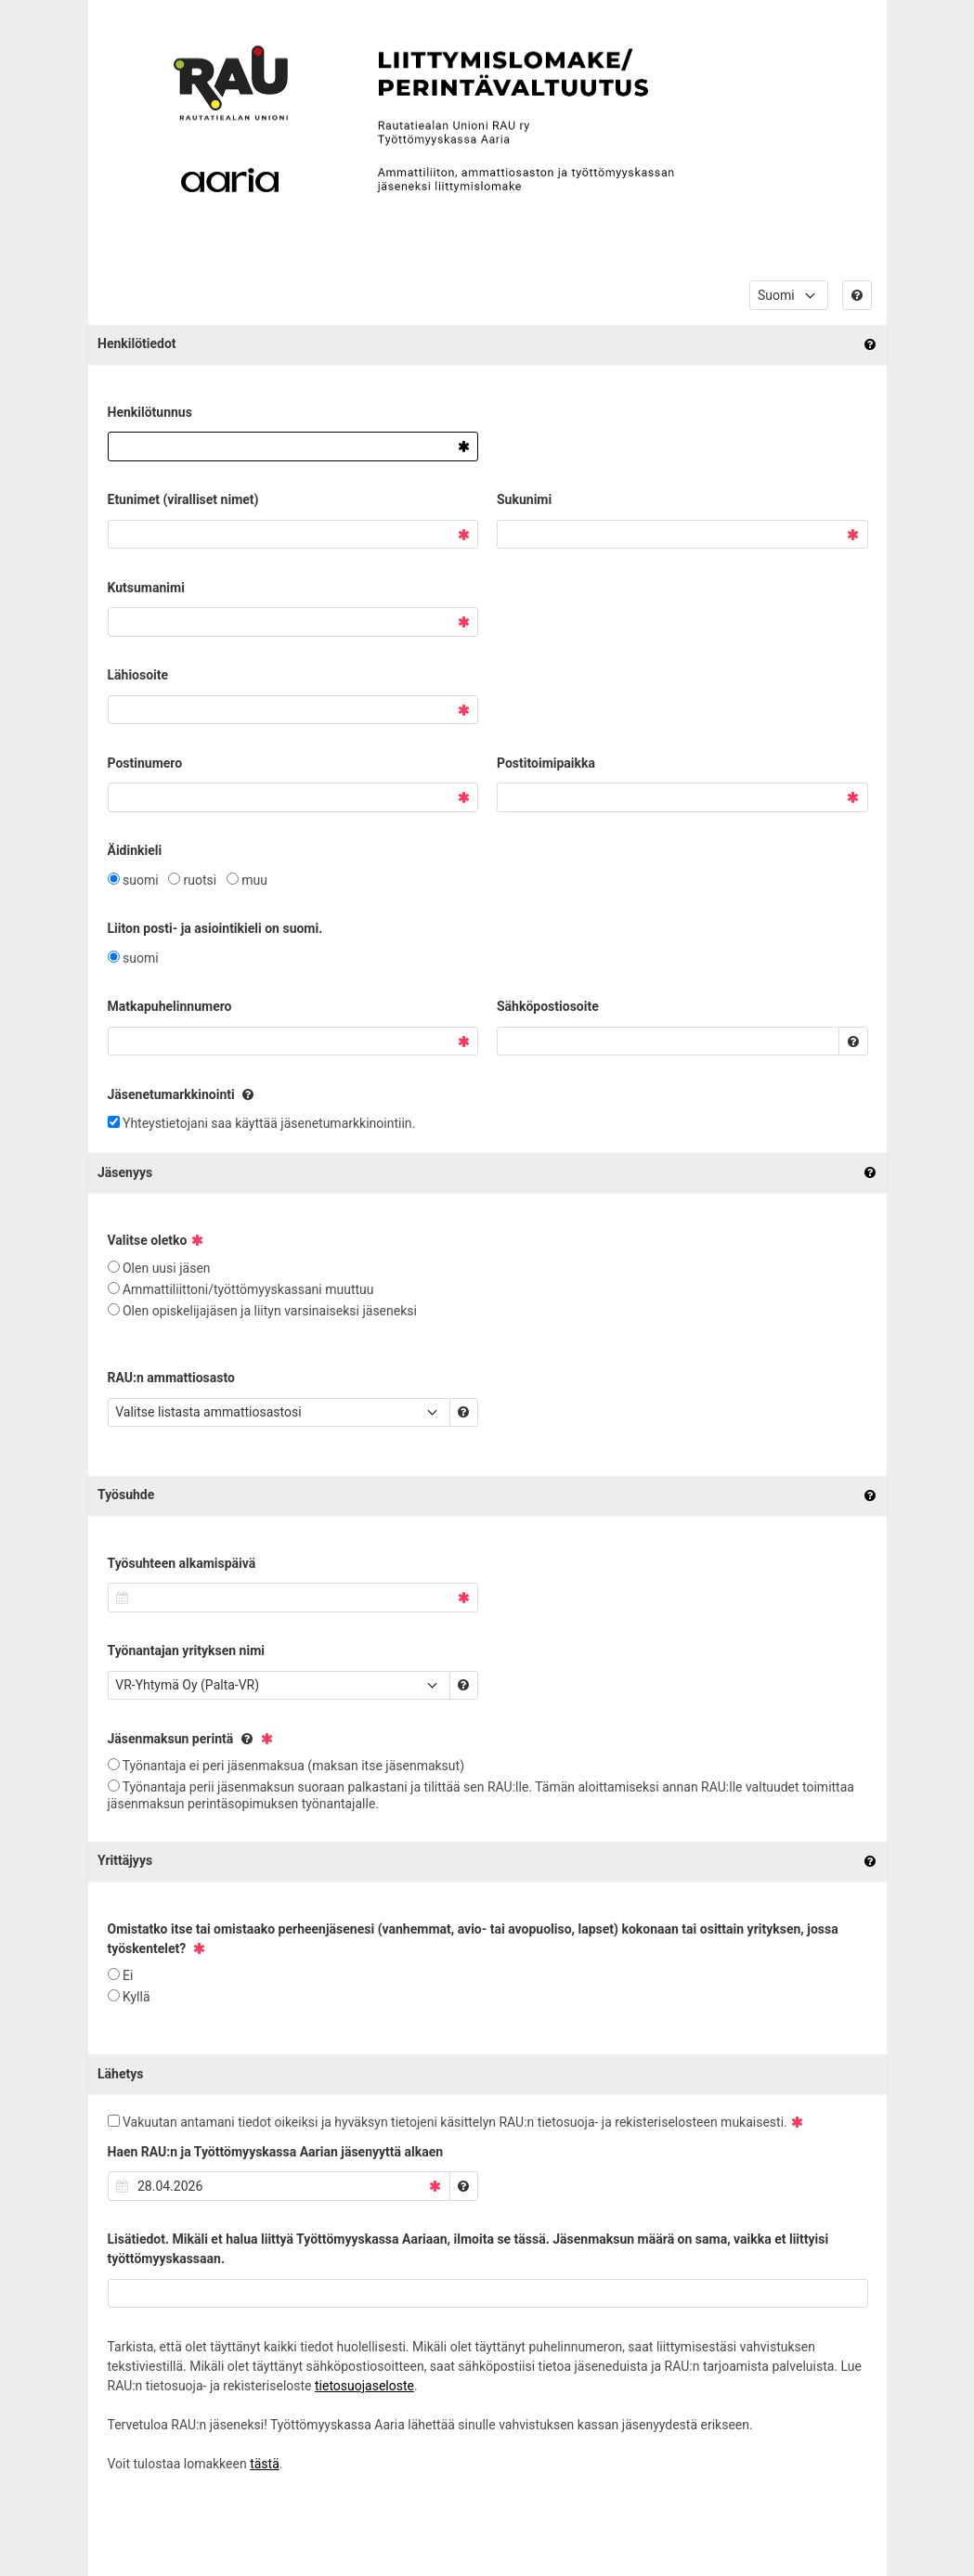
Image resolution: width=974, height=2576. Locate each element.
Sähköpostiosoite (548, 1006)
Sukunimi (524, 499)
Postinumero (145, 763)
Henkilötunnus (150, 412)
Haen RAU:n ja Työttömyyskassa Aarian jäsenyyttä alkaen (276, 2151)
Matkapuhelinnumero (170, 1006)
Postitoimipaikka (546, 763)
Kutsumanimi (146, 587)
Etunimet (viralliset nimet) (183, 499)
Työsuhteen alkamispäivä (182, 1563)
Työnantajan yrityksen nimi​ (186, 1650)
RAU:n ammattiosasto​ (171, 1377)
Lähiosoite (138, 674)
